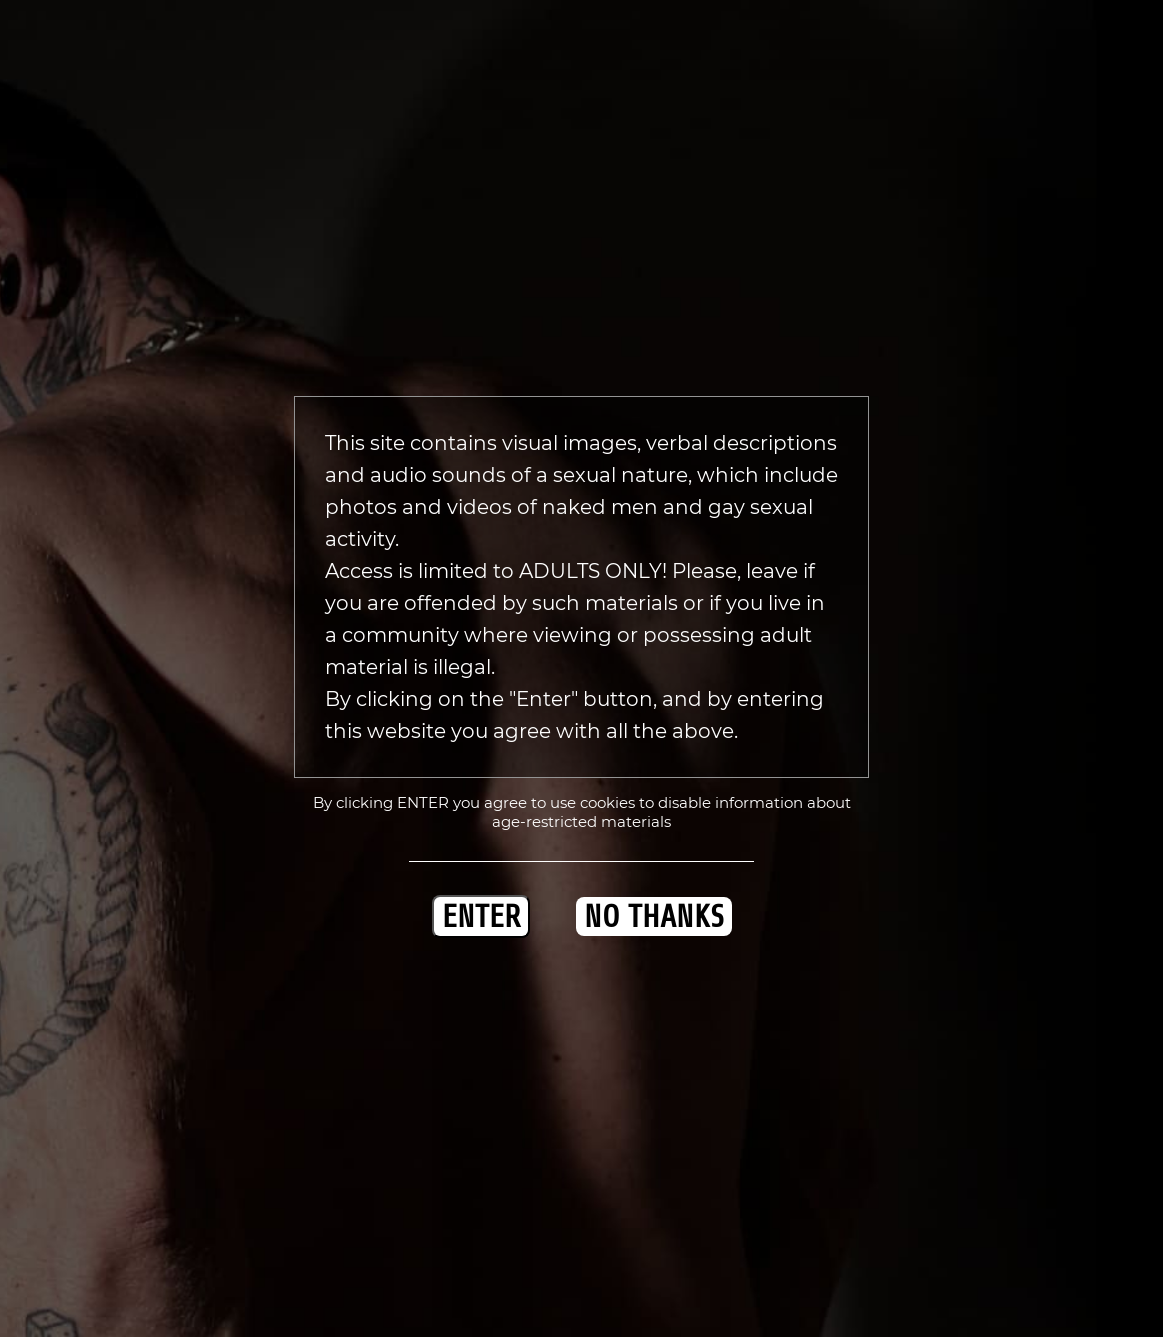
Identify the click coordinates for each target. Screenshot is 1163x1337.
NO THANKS (654, 916)
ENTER (481, 916)
